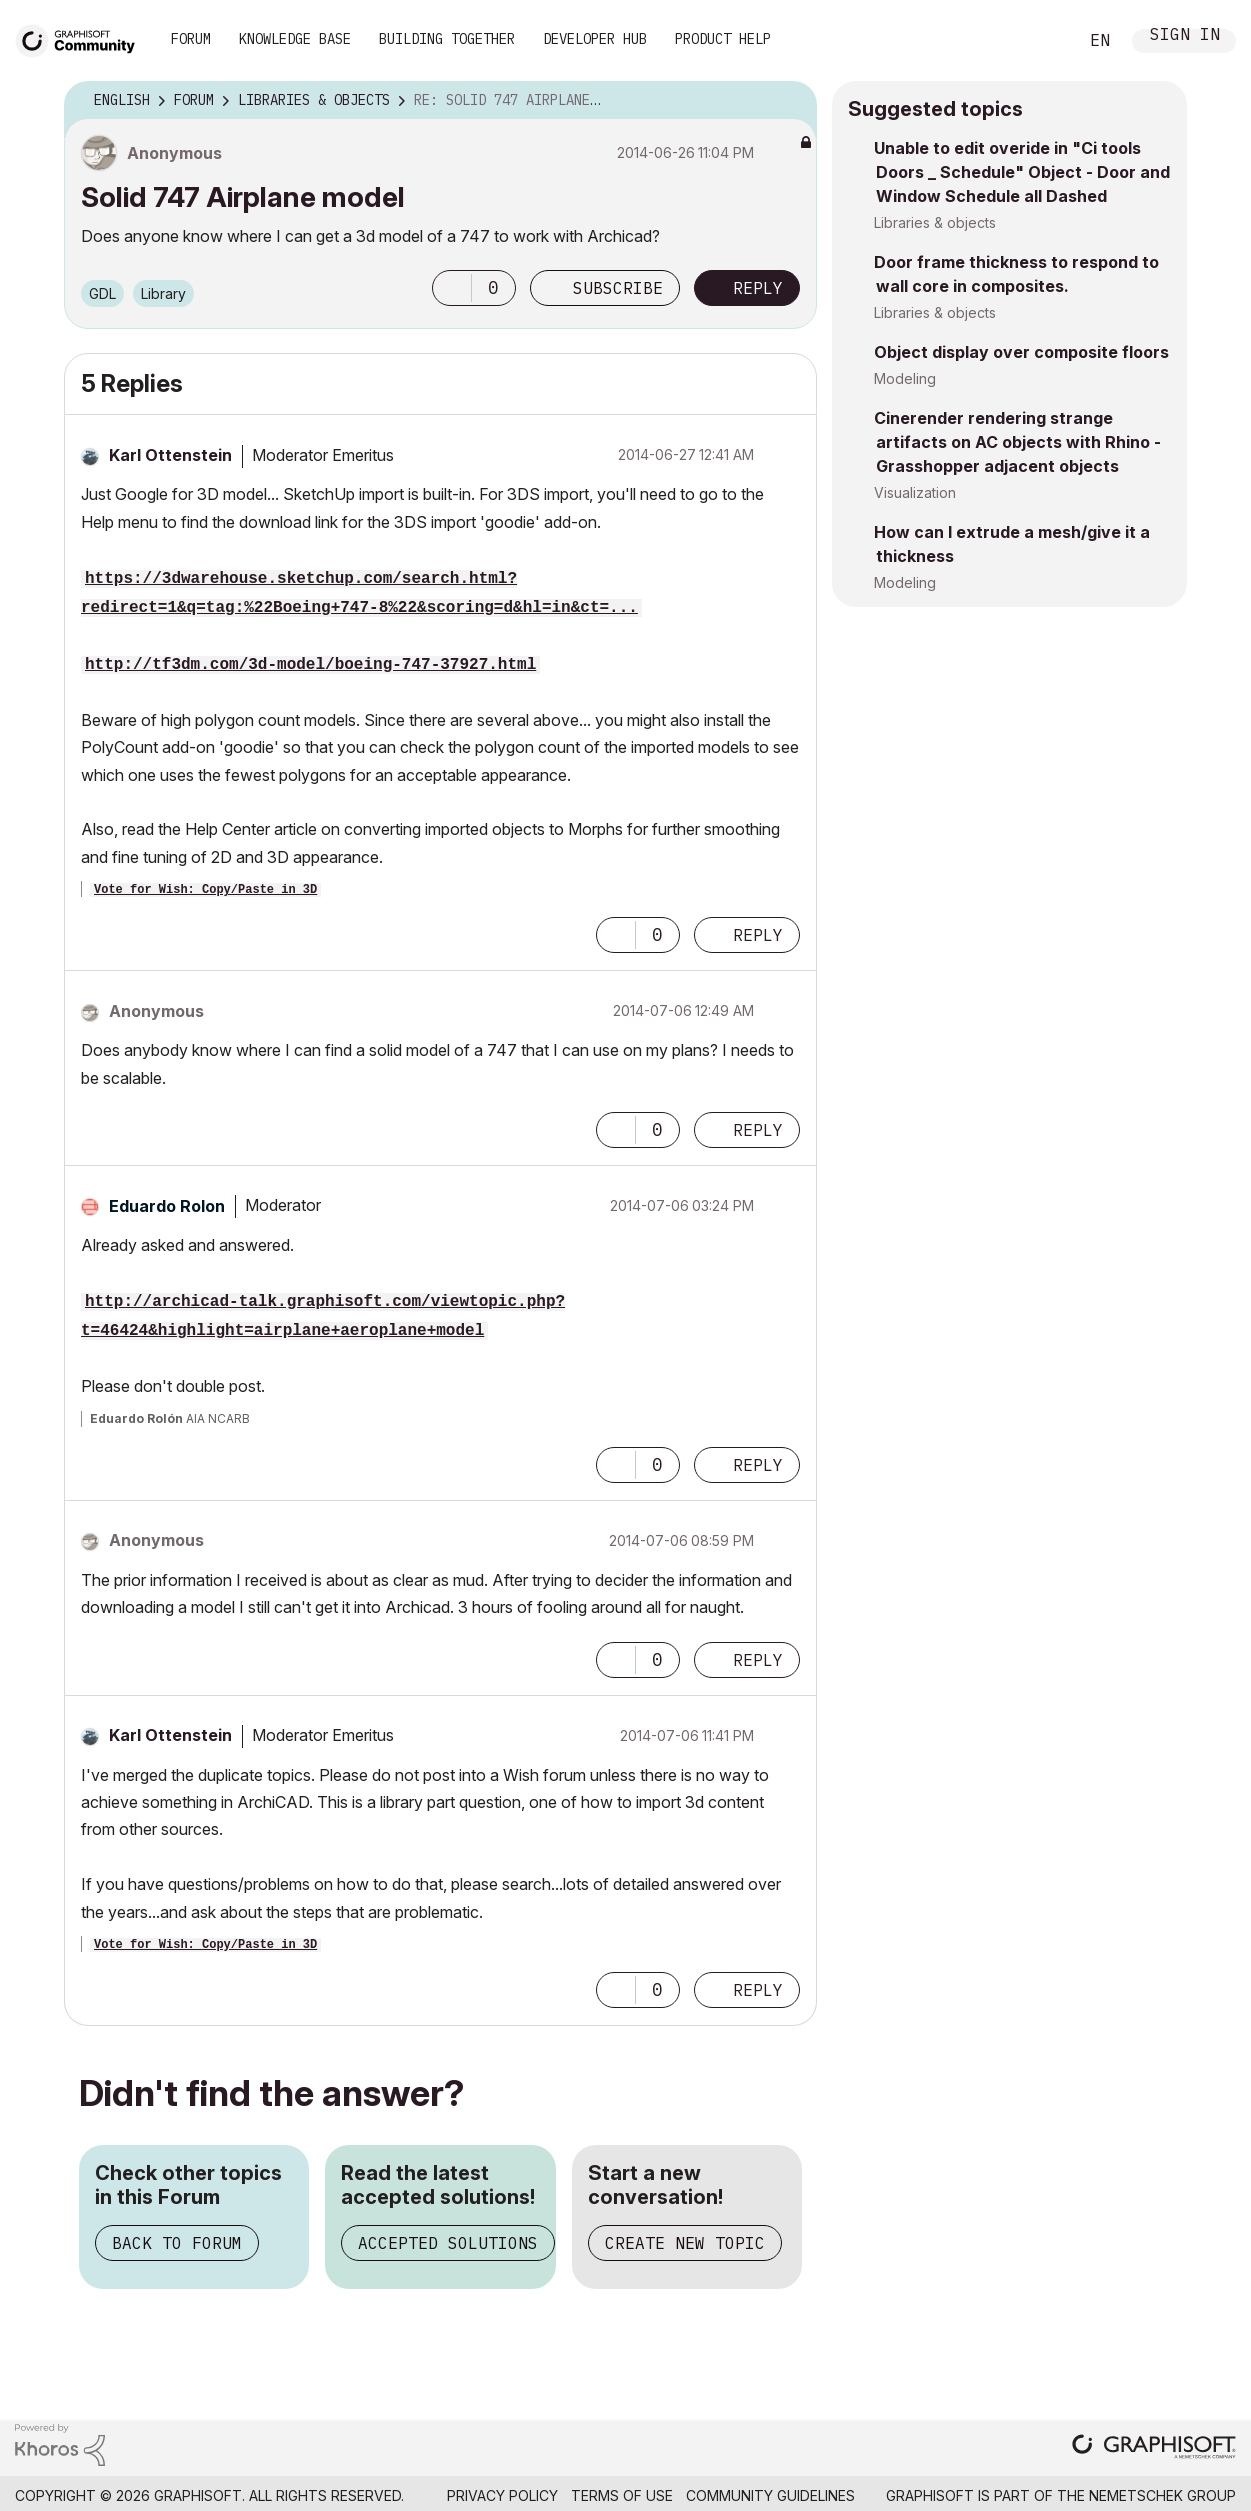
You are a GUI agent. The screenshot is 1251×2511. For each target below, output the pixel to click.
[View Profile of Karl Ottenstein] (170, 455)
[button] (452, 288)
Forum (191, 39)
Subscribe (618, 288)
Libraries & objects (935, 222)
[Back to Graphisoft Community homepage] (82, 38)
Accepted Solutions (448, 2243)
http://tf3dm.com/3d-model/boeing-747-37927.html (310, 665)
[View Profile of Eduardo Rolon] (167, 1206)
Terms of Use (622, 2495)
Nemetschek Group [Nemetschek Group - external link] (1162, 2495)
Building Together (447, 39)
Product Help (723, 39)
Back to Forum (177, 2243)
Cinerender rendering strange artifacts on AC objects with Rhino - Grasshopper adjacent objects (1017, 442)
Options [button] (789, 101)
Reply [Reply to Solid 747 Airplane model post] (758, 288)
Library (163, 293)
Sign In (1185, 36)
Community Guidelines (770, 2495)
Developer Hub (595, 39)
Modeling (905, 378)
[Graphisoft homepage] (1154, 2448)
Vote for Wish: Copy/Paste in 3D (205, 890)
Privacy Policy (502, 2495)
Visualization (915, 492)
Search (1040, 41)
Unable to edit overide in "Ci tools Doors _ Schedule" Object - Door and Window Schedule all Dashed (1022, 172)
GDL (102, 293)
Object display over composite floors (1021, 352)
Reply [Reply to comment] (758, 935)
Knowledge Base (295, 39)
